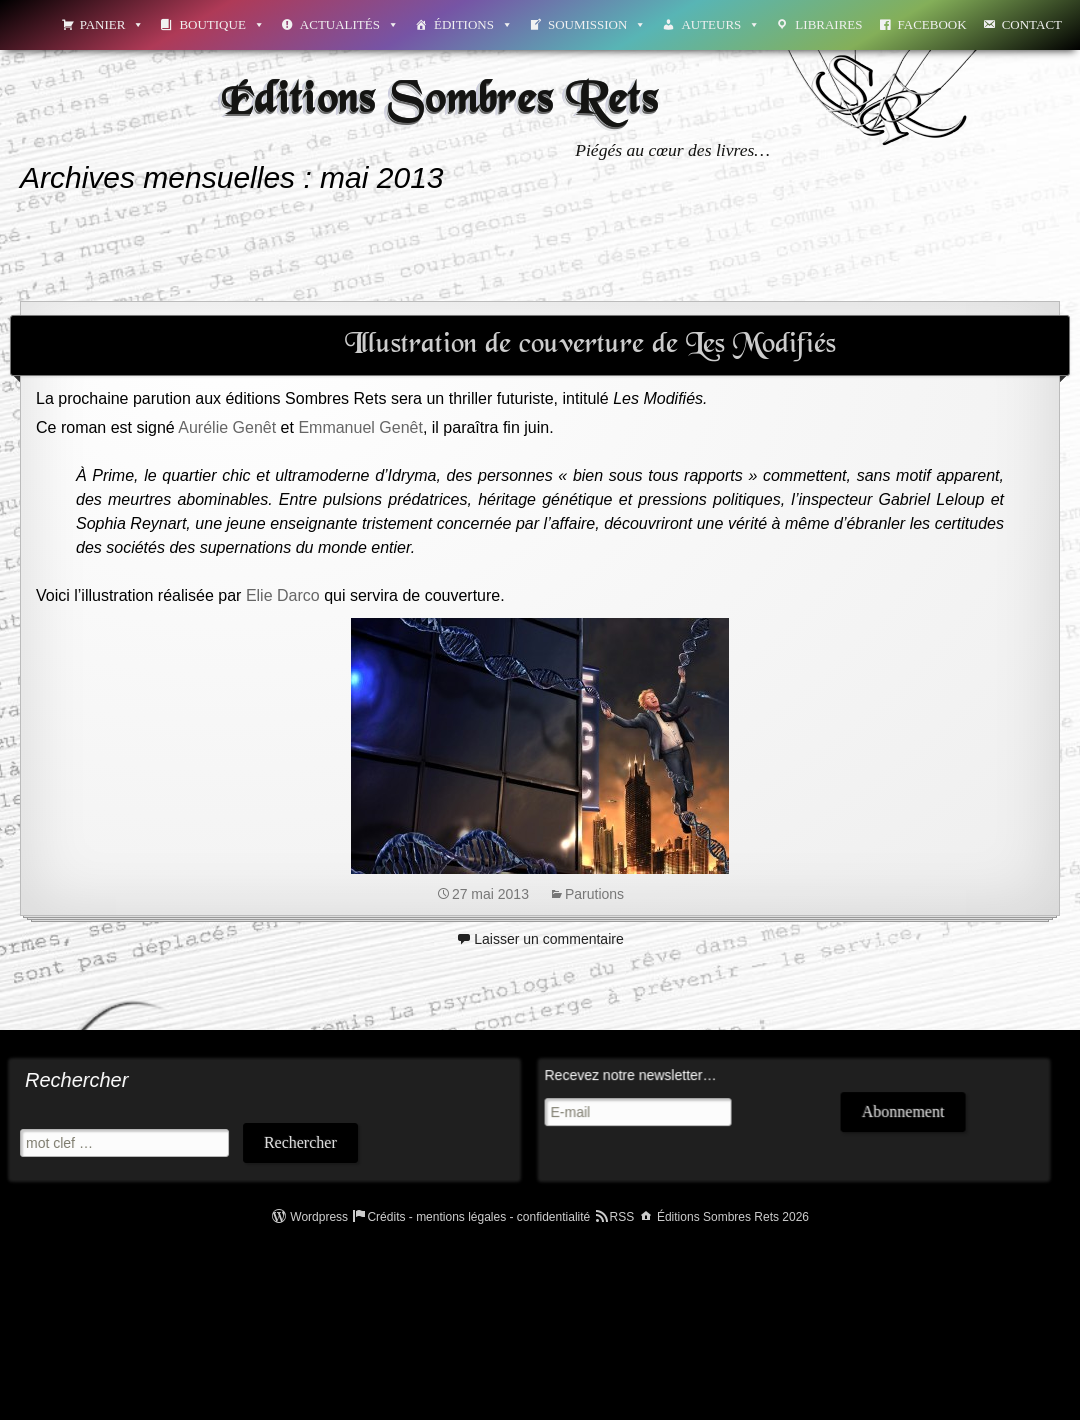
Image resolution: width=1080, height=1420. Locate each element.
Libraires (828, 24)
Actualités (349, 24)
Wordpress (319, 1217)
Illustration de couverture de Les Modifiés (590, 345)
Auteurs (720, 24)
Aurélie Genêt (227, 427)
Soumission (597, 24)
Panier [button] (112, 24)
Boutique (221, 24)
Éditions (473, 24)
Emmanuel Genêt (360, 427)
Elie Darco (283, 595)
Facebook (932, 24)
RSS (622, 1217)
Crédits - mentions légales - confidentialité (478, 1217)
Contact (1032, 24)
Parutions (594, 894)
